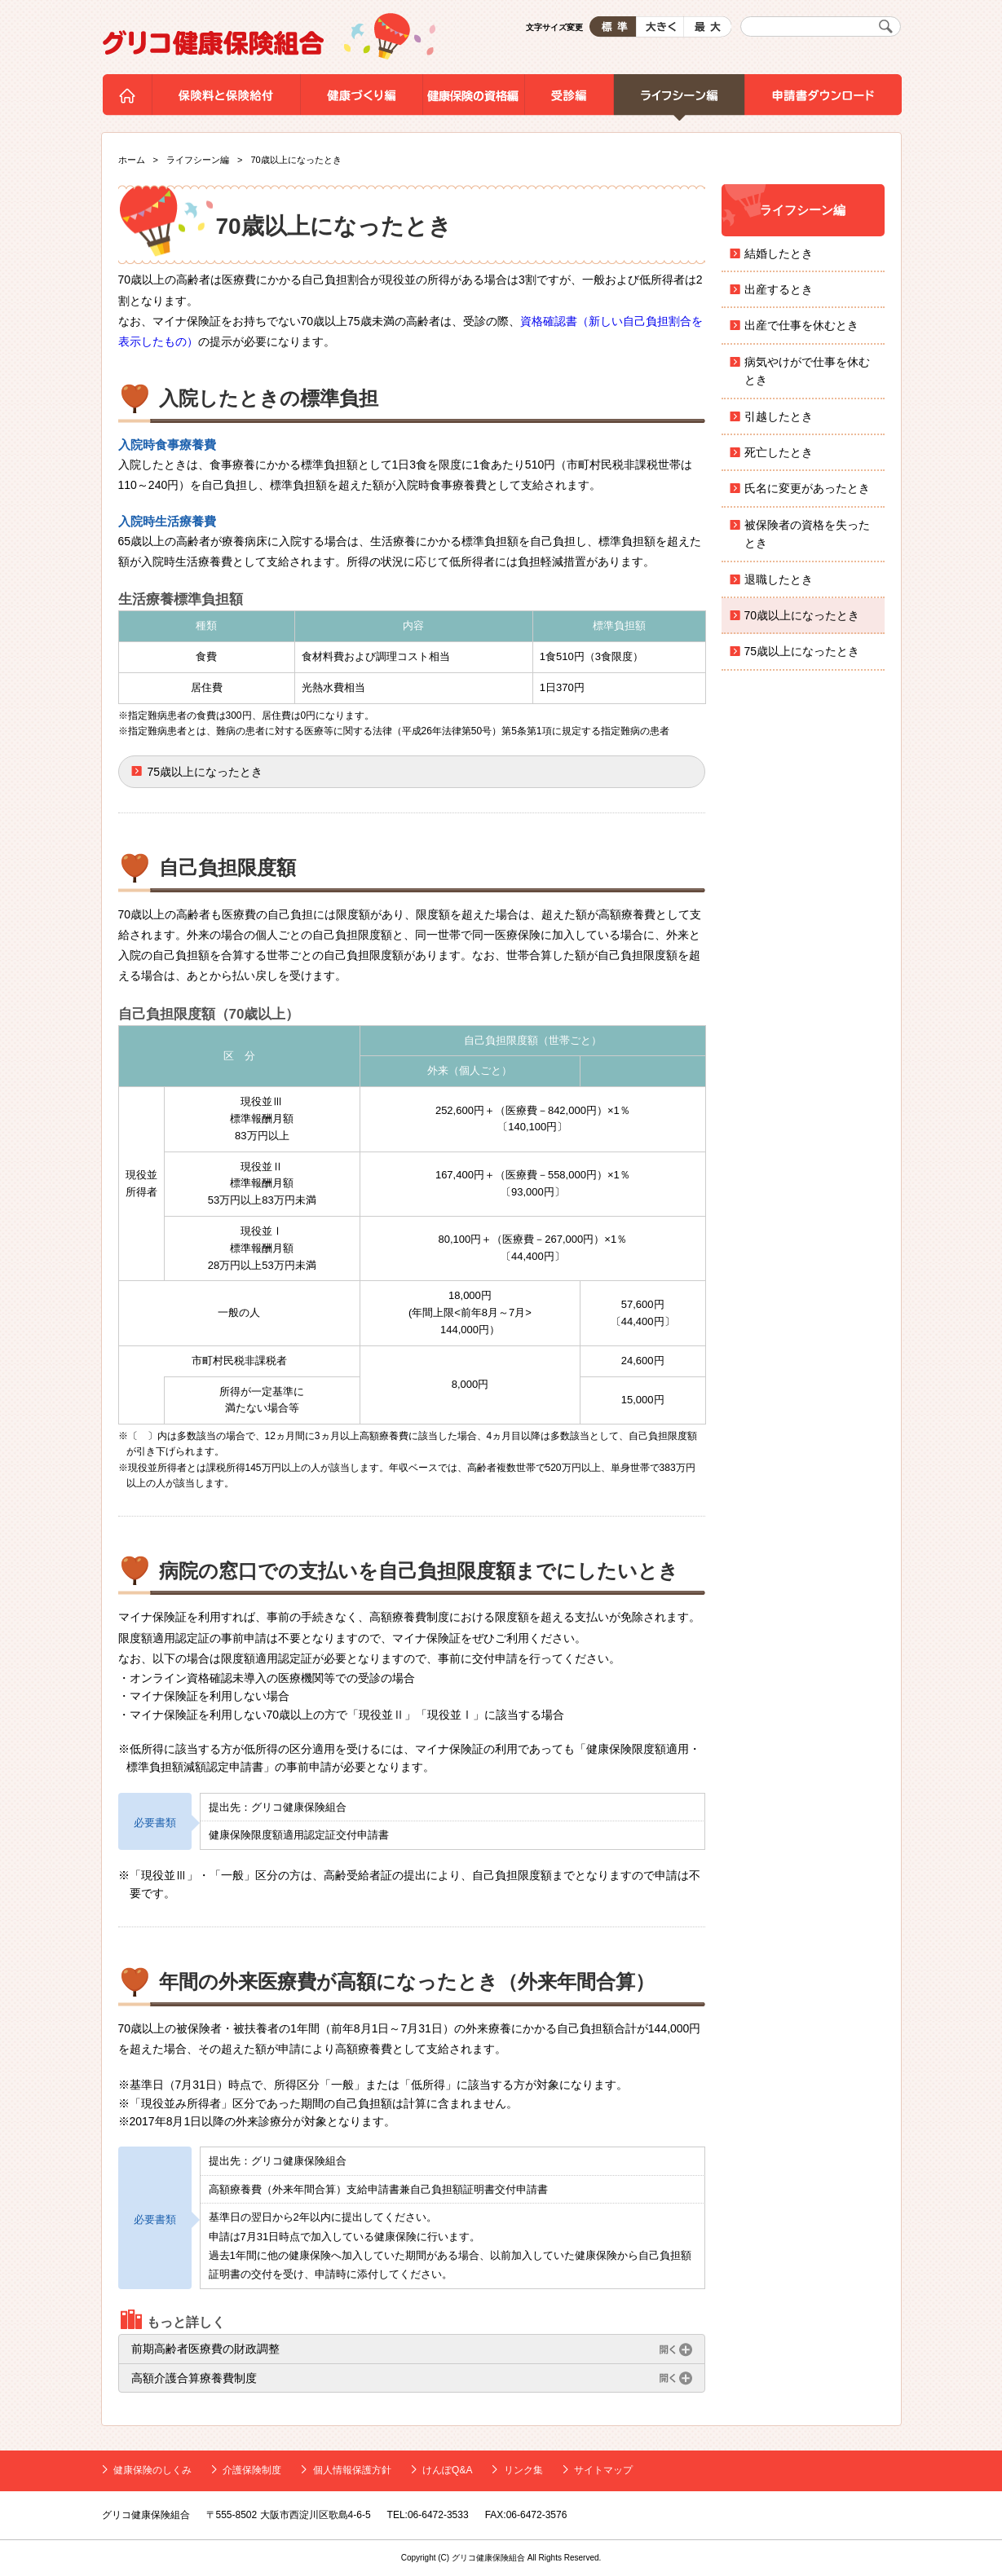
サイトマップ (603, 2470)
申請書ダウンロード (823, 98)
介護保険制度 (252, 2470)
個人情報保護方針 (352, 2470)
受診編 (568, 98)
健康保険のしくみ (152, 2470)
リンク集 (523, 2470)
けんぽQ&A (447, 2470)
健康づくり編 (361, 98)
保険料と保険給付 (226, 98)
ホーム (127, 98)
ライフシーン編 (678, 98)
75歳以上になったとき (205, 771)
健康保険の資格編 (473, 98)
